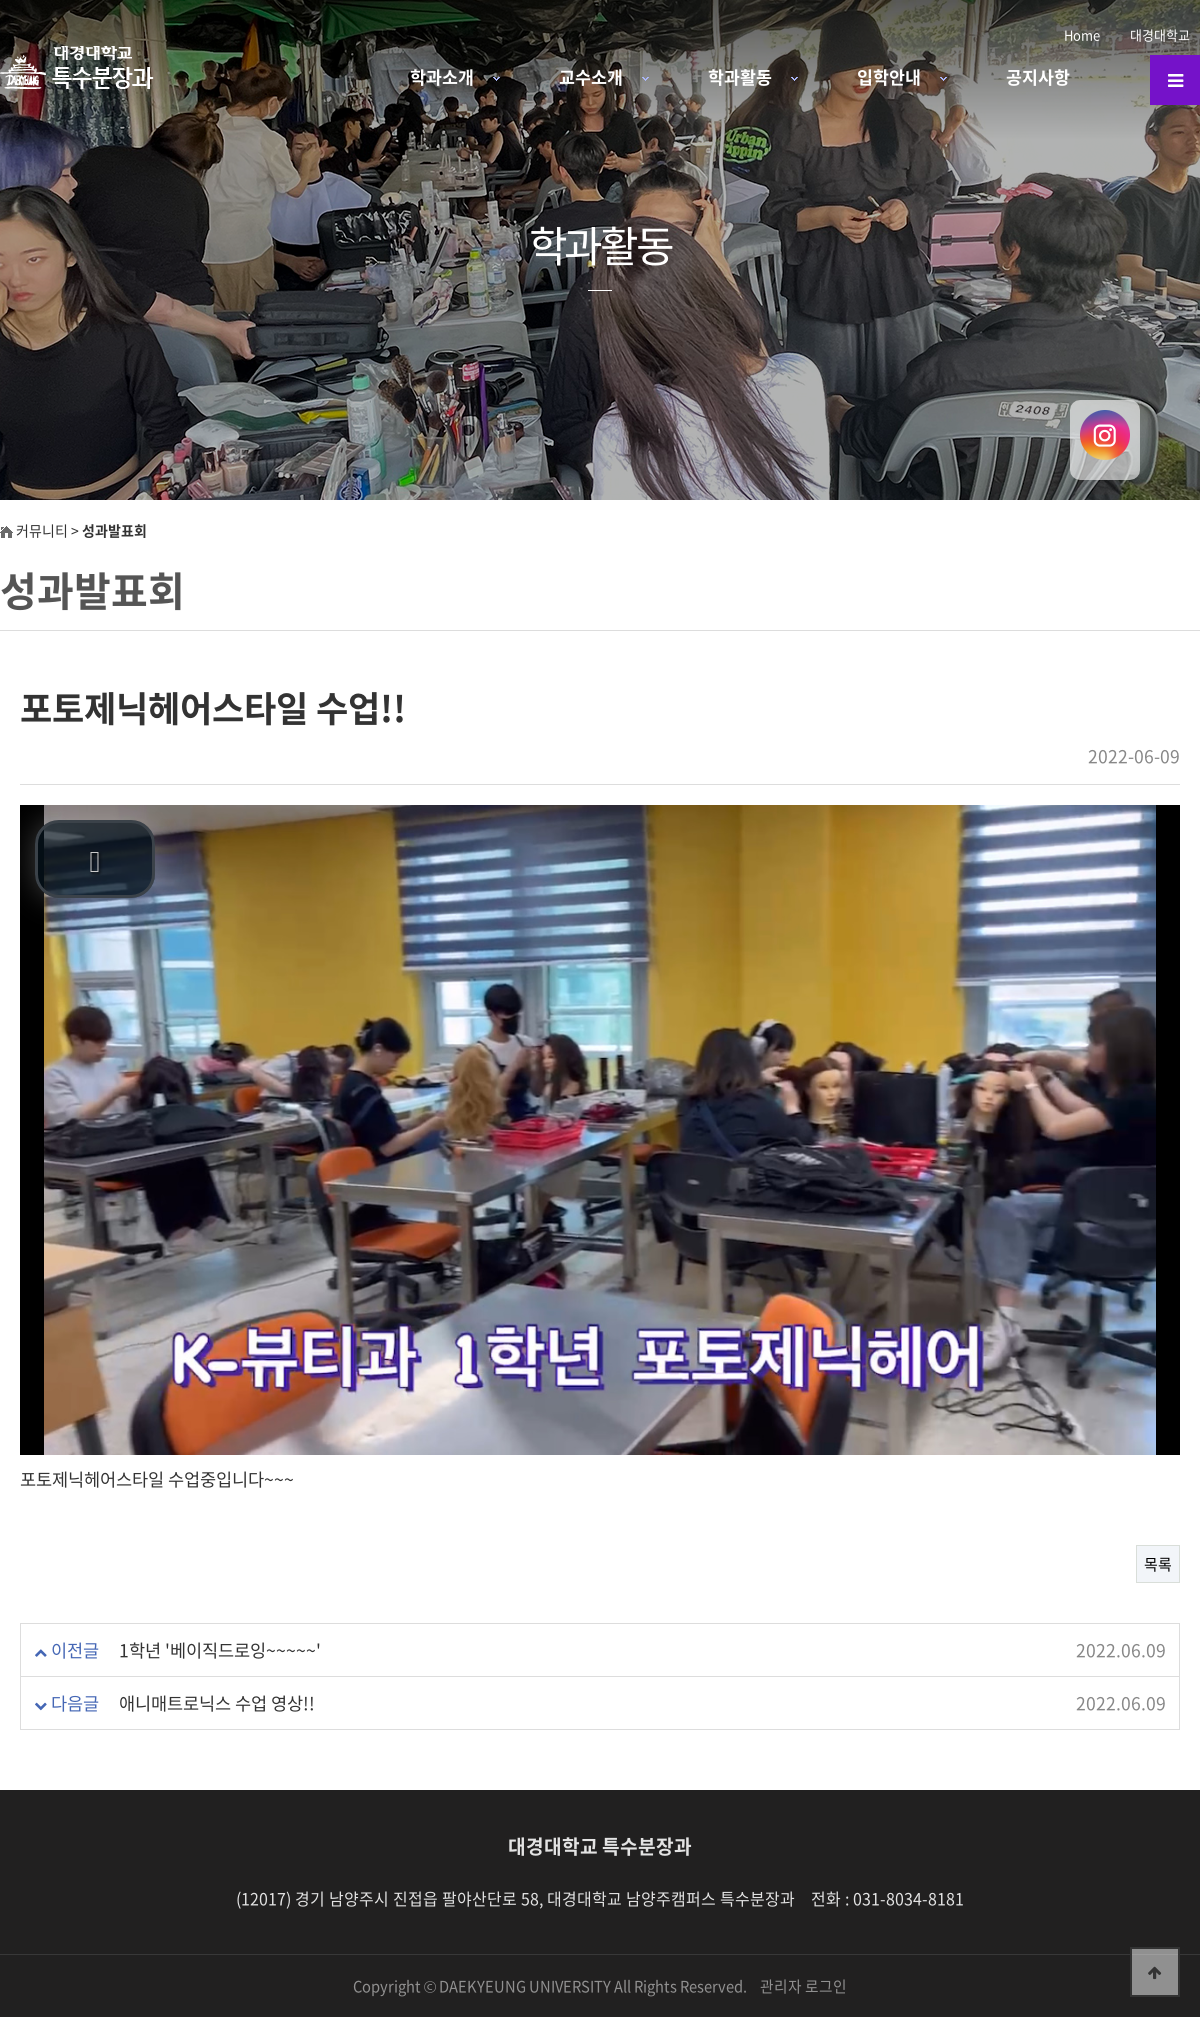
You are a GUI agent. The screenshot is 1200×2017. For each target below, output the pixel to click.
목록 (1158, 1564)
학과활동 (740, 77)
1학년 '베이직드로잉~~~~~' (220, 1650)
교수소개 (591, 77)
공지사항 (1038, 77)
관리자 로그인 (803, 1986)
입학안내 (889, 77)
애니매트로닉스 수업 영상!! (217, 1703)
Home (1082, 34)
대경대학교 (1160, 34)
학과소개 (442, 77)
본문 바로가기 (0, 0)
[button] (95, 859)
